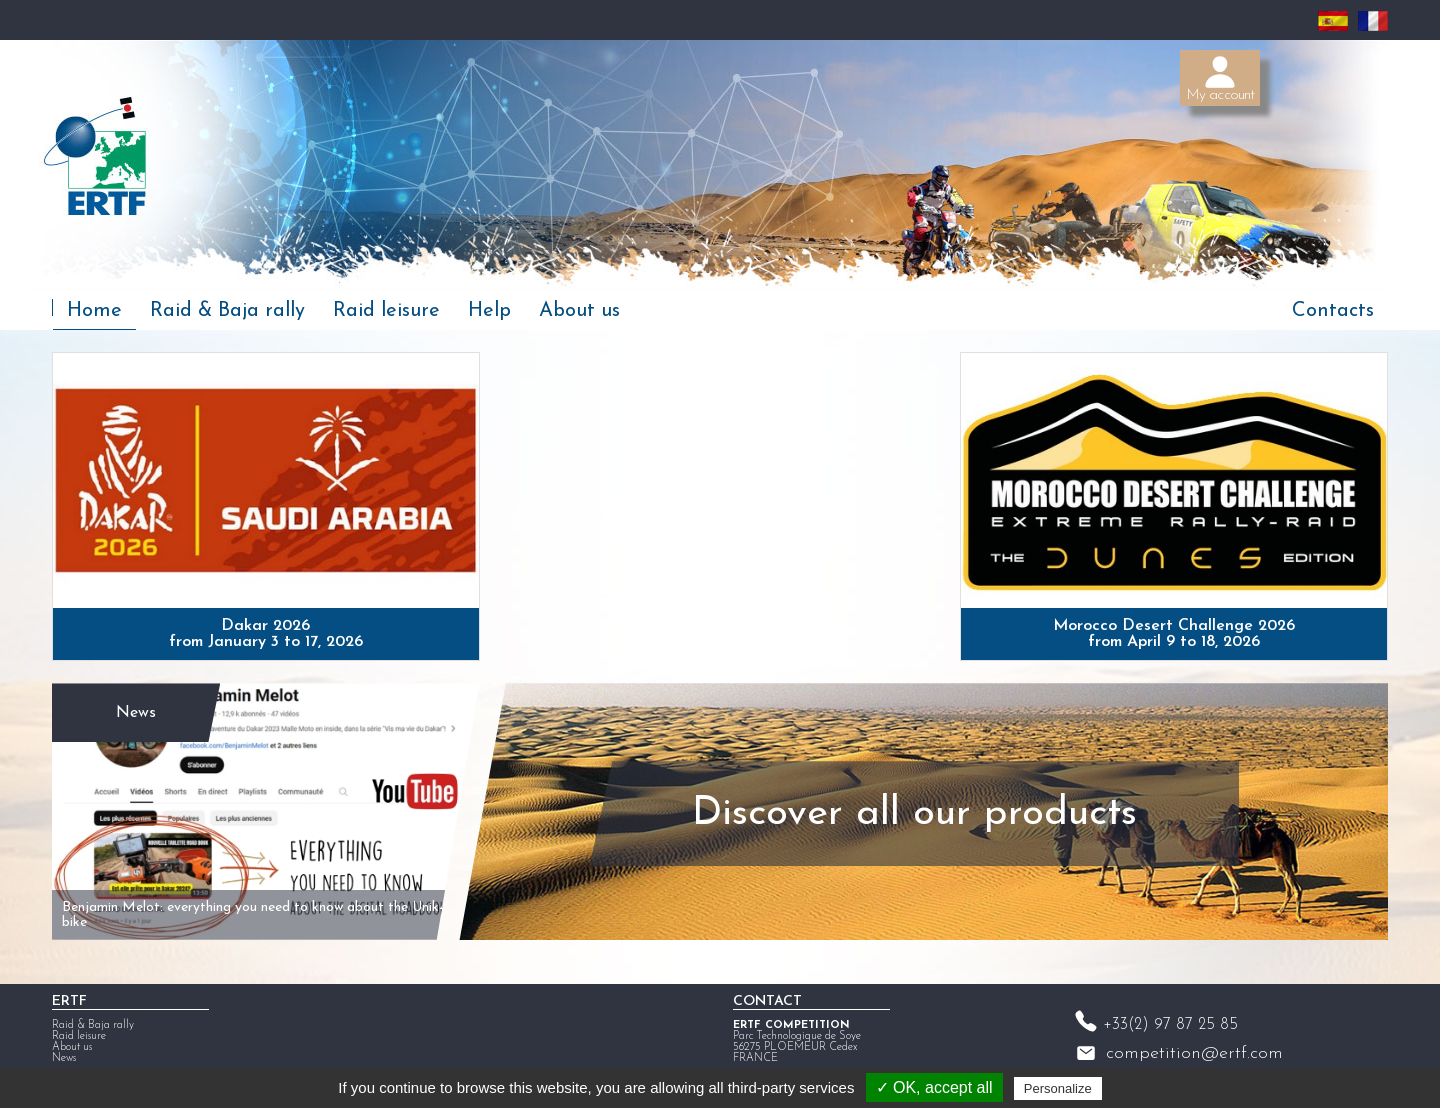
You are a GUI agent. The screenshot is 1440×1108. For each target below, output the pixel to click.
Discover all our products (914, 814)
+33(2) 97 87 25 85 (1170, 1025)
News (136, 713)
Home (94, 311)
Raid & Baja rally (227, 311)
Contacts (1333, 311)
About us (579, 311)
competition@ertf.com (1194, 1053)
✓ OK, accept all (934, 1087)
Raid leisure (386, 311)
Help (489, 311)
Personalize (1058, 1088)
